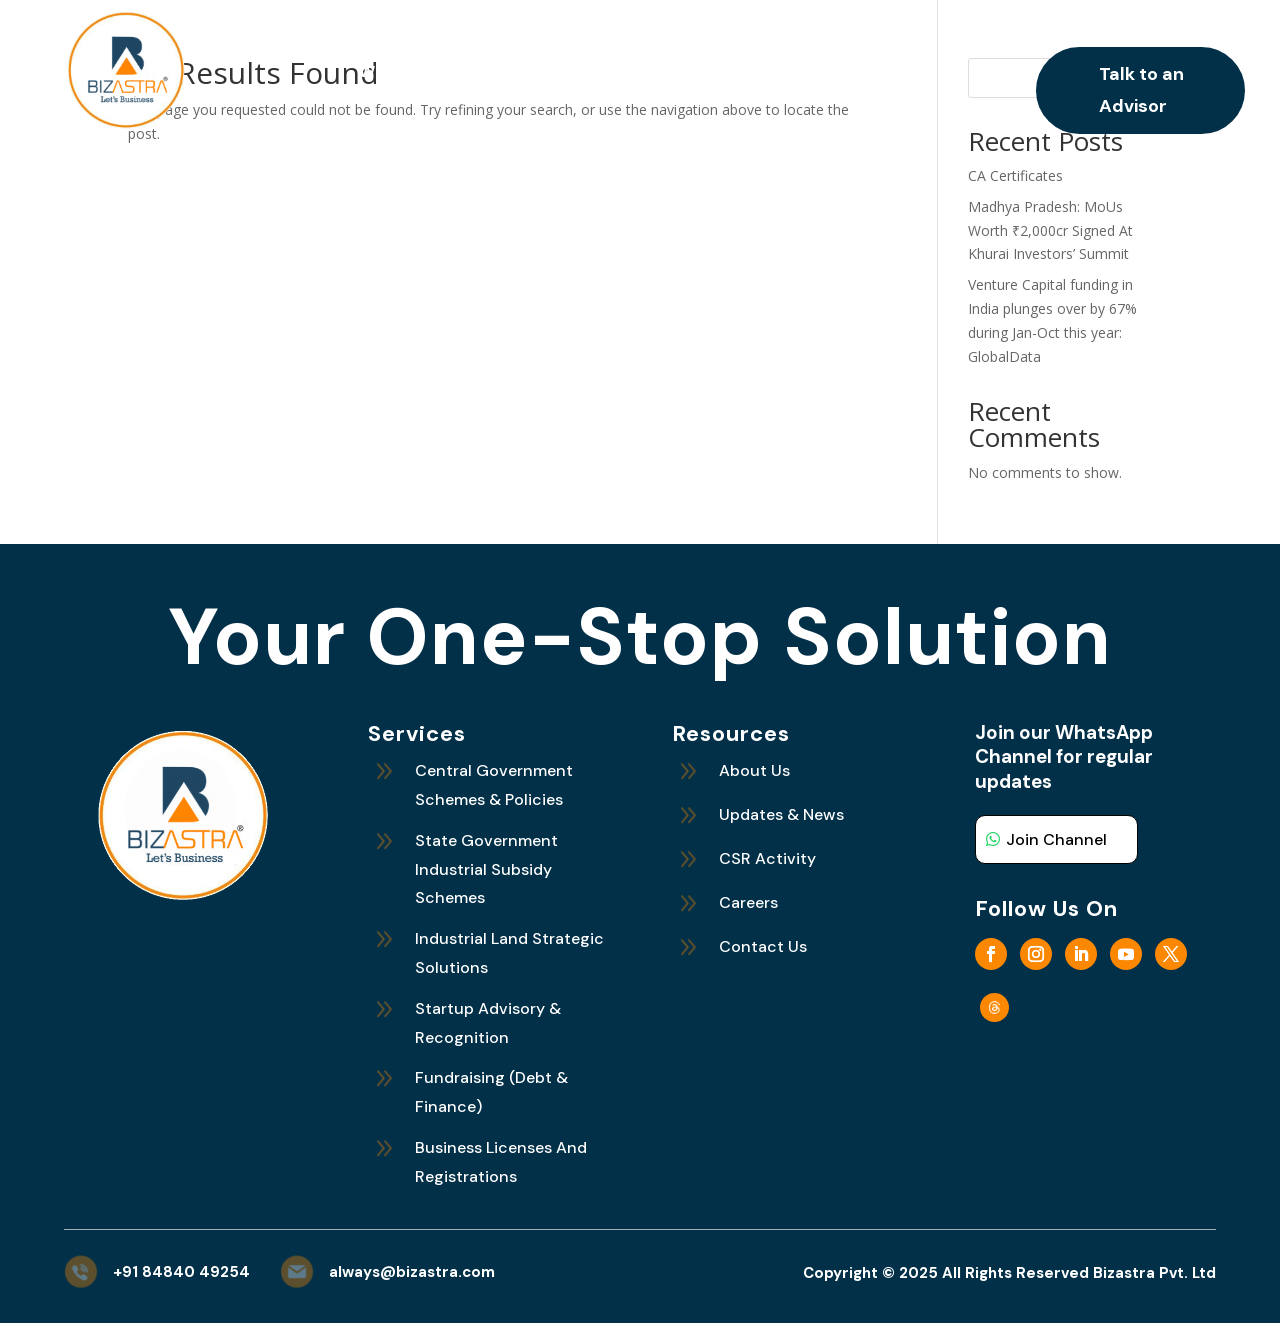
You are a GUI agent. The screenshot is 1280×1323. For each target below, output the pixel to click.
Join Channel (1056, 839)
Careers (841, 73)
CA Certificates (1015, 175)
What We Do (526, 73)
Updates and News (692, 73)
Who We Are (407, 73)
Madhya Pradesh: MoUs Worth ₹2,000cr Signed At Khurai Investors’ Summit (1050, 230)
